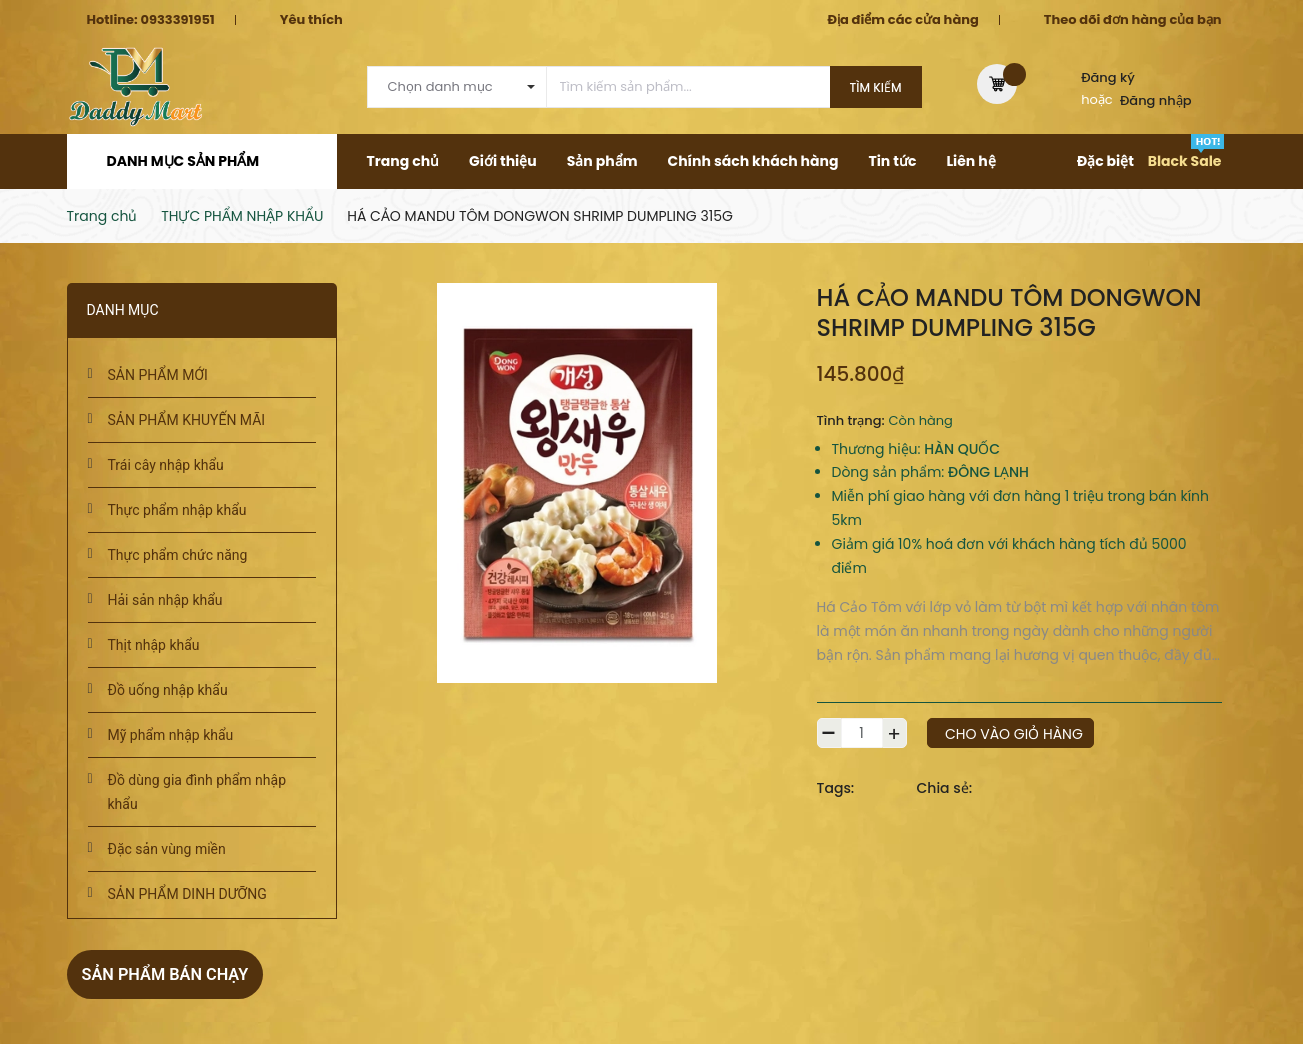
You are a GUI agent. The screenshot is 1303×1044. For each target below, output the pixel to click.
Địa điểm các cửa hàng (902, 19)
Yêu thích (311, 19)
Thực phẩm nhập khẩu (177, 510)
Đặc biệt (1105, 161)
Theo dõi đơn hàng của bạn (1133, 19)
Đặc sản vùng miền (167, 849)
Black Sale (1185, 161)
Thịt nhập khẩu (154, 645)
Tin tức (892, 161)
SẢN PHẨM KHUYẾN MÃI (187, 420)
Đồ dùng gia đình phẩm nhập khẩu (197, 792)
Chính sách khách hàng (752, 161)
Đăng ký (1108, 77)
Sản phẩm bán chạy (174, 973)
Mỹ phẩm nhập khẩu (171, 735)
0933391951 (177, 19)
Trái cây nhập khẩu (166, 465)
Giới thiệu (503, 161)
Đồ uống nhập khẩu (168, 690)
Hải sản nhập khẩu (165, 600)
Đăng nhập (1156, 100)
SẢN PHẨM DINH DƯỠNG (187, 894)
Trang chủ (403, 161)
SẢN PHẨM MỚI (158, 375)
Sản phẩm (602, 161)
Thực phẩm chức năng (178, 555)
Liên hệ (970, 161)
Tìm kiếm (876, 87)
